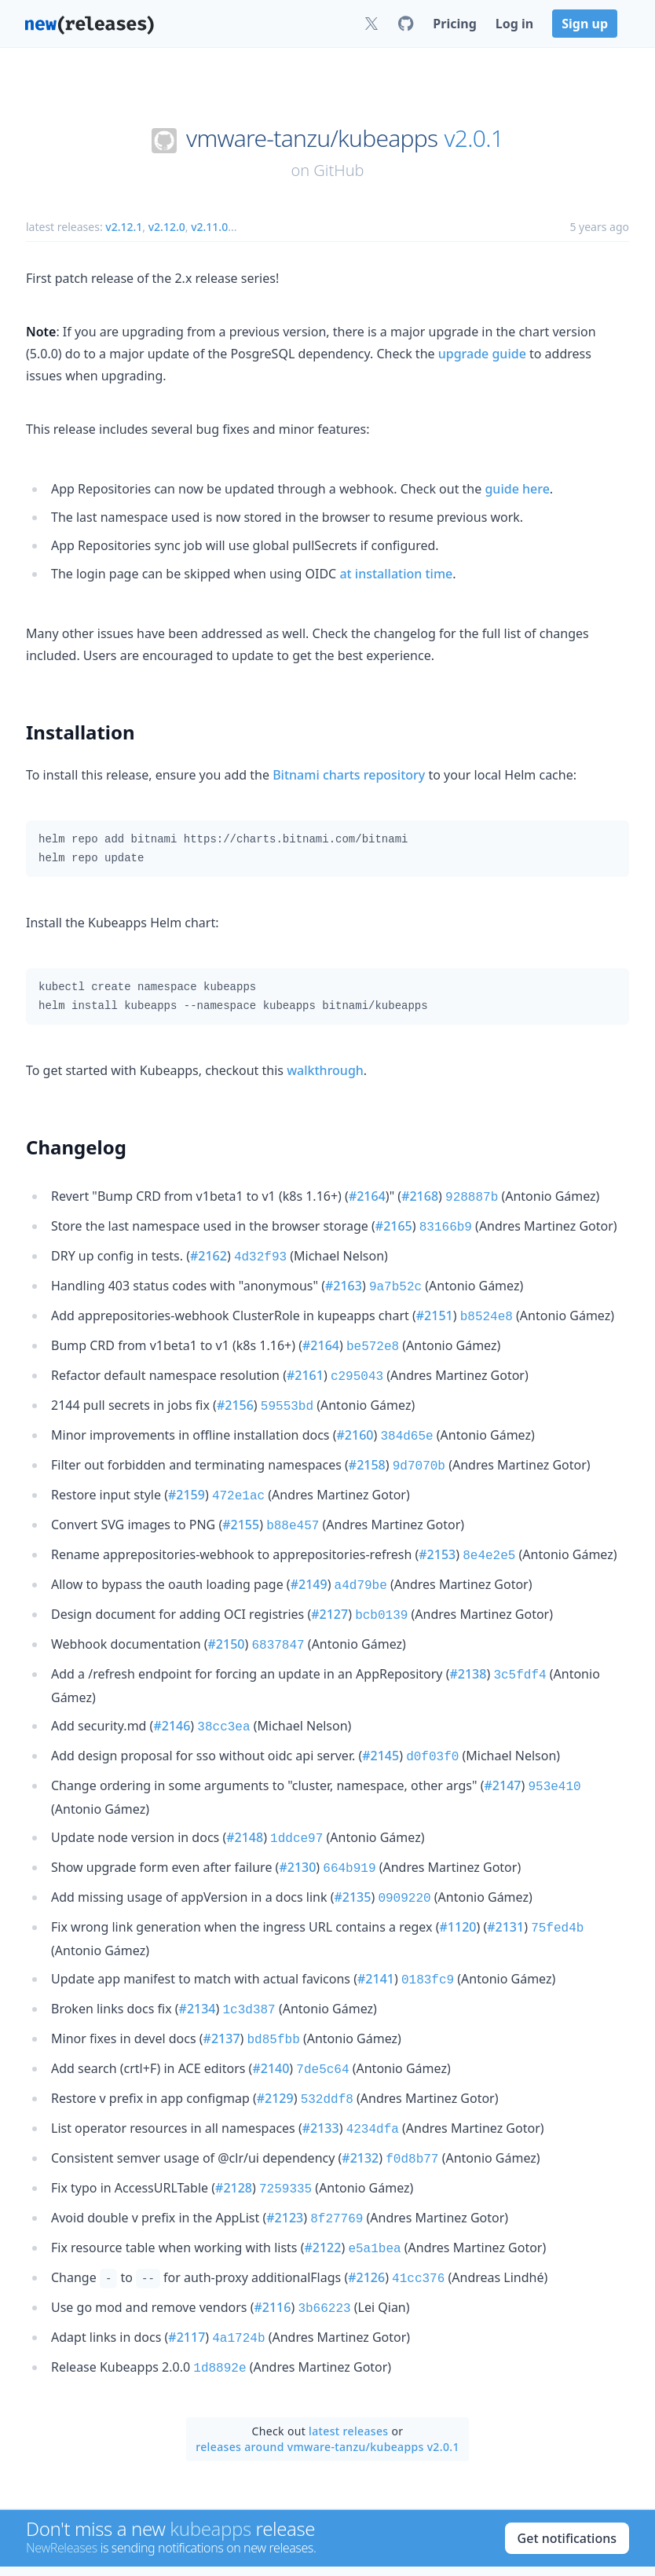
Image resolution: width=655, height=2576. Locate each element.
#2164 (367, 1196)
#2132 (360, 2110)
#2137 (221, 1997)
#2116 (272, 2252)
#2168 (419, 1196)
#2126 (366, 2224)
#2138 (467, 1648)
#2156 (235, 1394)
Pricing (454, 23)
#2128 (233, 2139)
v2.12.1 (123, 226)
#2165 (393, 1224)
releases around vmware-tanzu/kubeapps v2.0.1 (327, 2387)
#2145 (380, 1727)
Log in (514, 23)
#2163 (343, 1281)
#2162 (208, 1252)
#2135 (352, 1862)
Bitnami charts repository (349, 774)
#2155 (240, 1507)
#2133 (320, 2082)
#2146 (171, 1699)
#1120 (458, 1890)
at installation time (395, 573)
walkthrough (325, 1070)
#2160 (355, 1422)
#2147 (503, 1755)
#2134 (197, 1969)
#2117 (186, 2280)
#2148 (244, 1806)
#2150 (226, 1620)
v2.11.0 (209, 226)
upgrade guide (482, 353)
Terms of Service (497, 2541)
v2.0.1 (473, 138)
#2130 (297, 1834)
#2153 (437, 1535)
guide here (517, 488)
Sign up (585, 23)
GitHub (338, 170)
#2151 (434, 1309)
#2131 (505, 1890)
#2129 (275, 2054)
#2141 (375, 1941)
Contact (272, 2541)
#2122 (322, 2195)
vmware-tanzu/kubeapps (311, 138)
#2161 (305, 1365)
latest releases (348, 2371)
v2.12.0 (166, 226)
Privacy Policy (594, 2541)
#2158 (367, 1450)
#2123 (284, 2167)
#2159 (186, 1479)
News (218, 2541)
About (169, 2541)
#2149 (309, 1563)
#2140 (270, 2026)
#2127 (329, 1592)
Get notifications (567, 2478)
